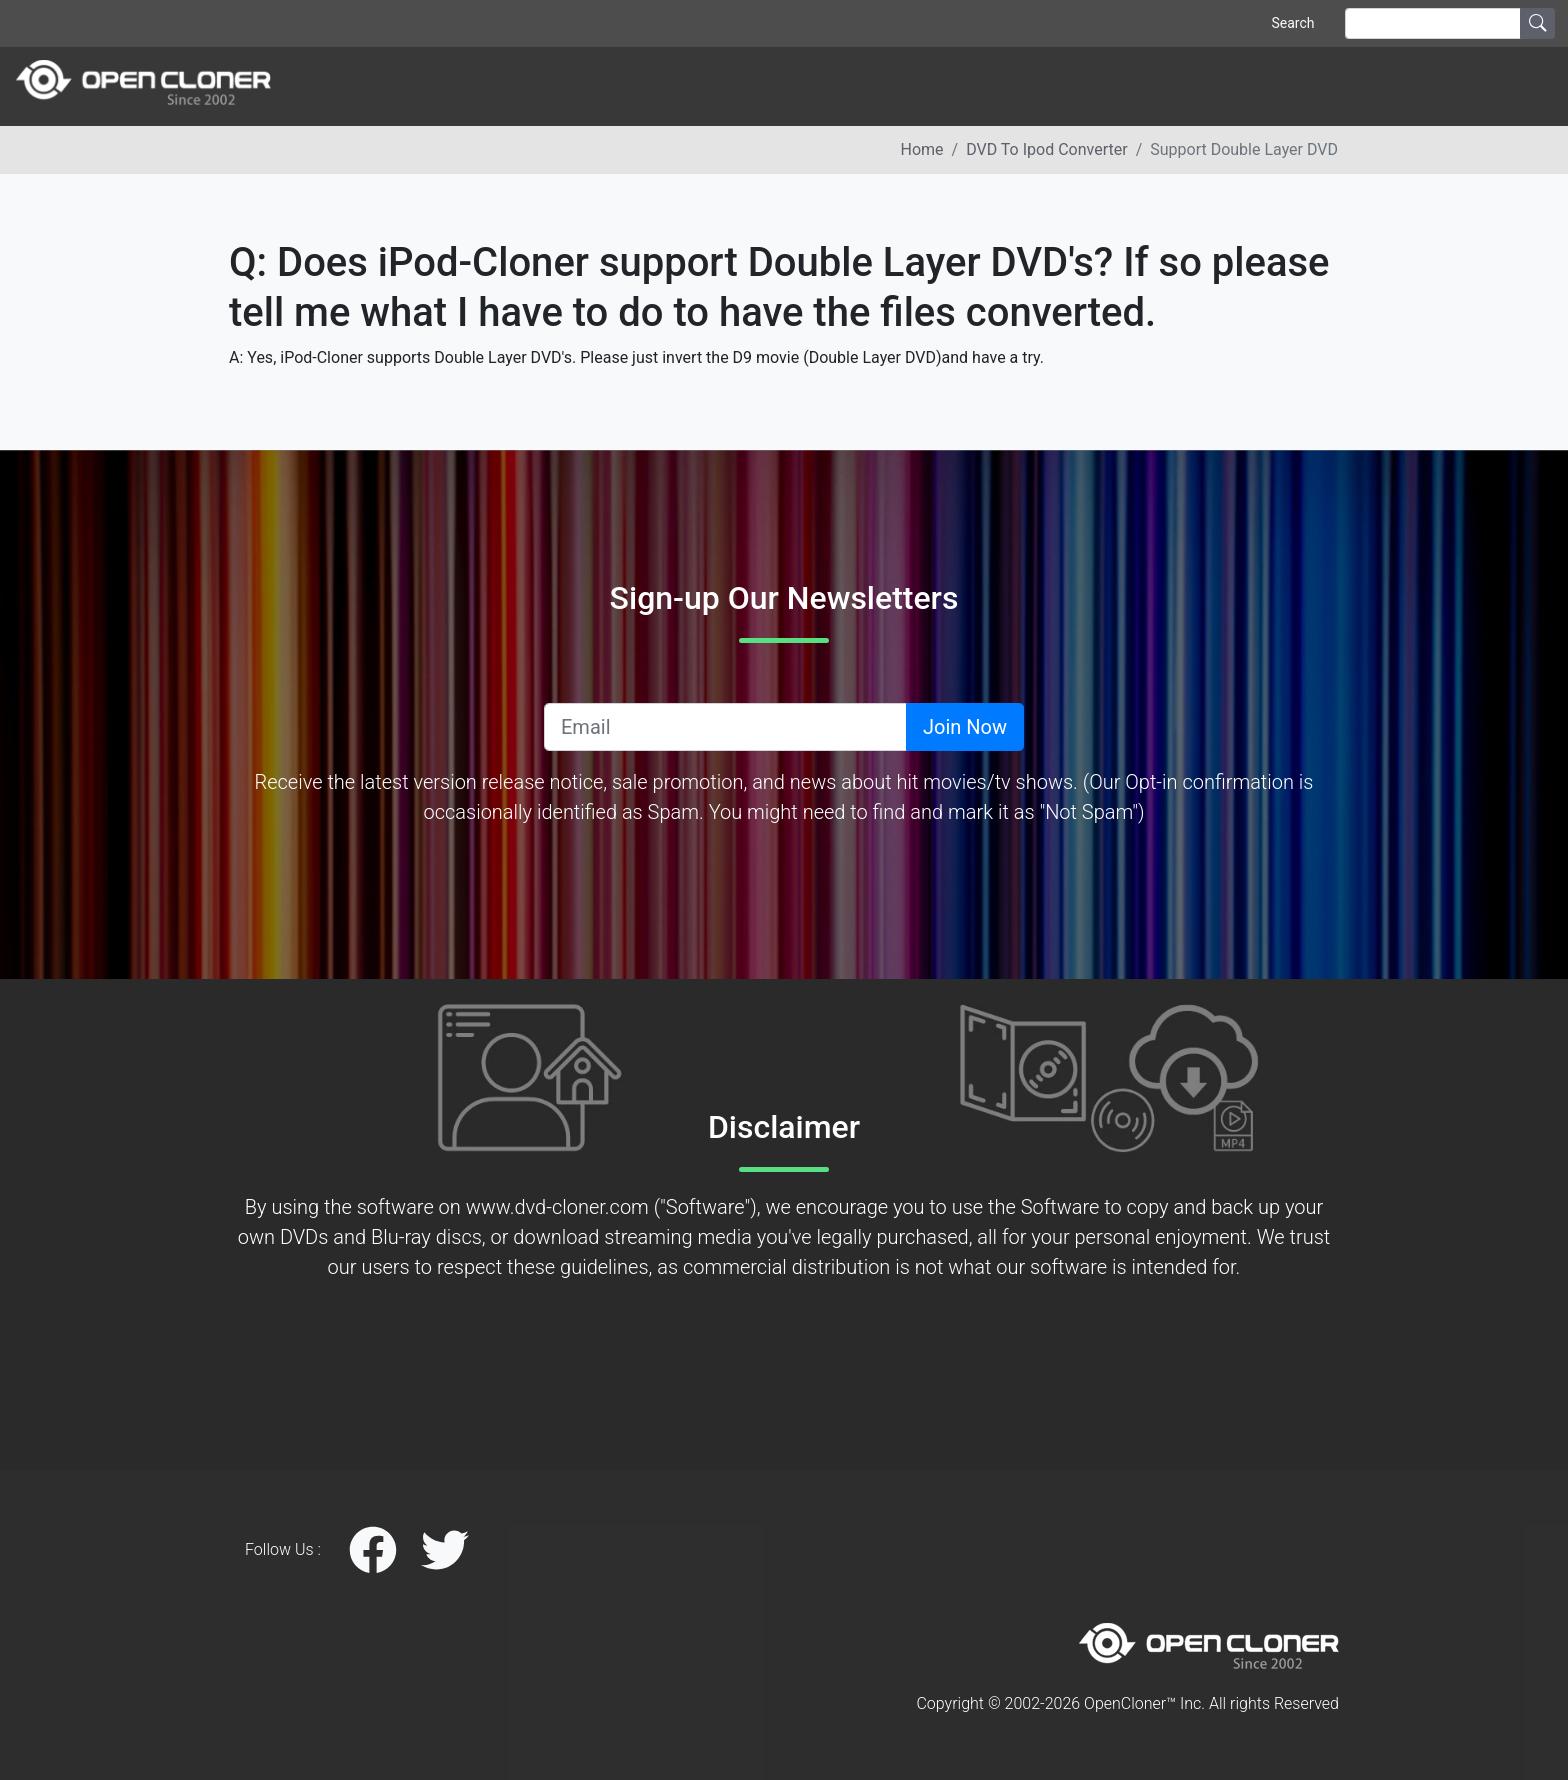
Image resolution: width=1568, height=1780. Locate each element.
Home (922, 149)
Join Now (965, 727)
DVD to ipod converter (1046, 149)
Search (1292, 23)
